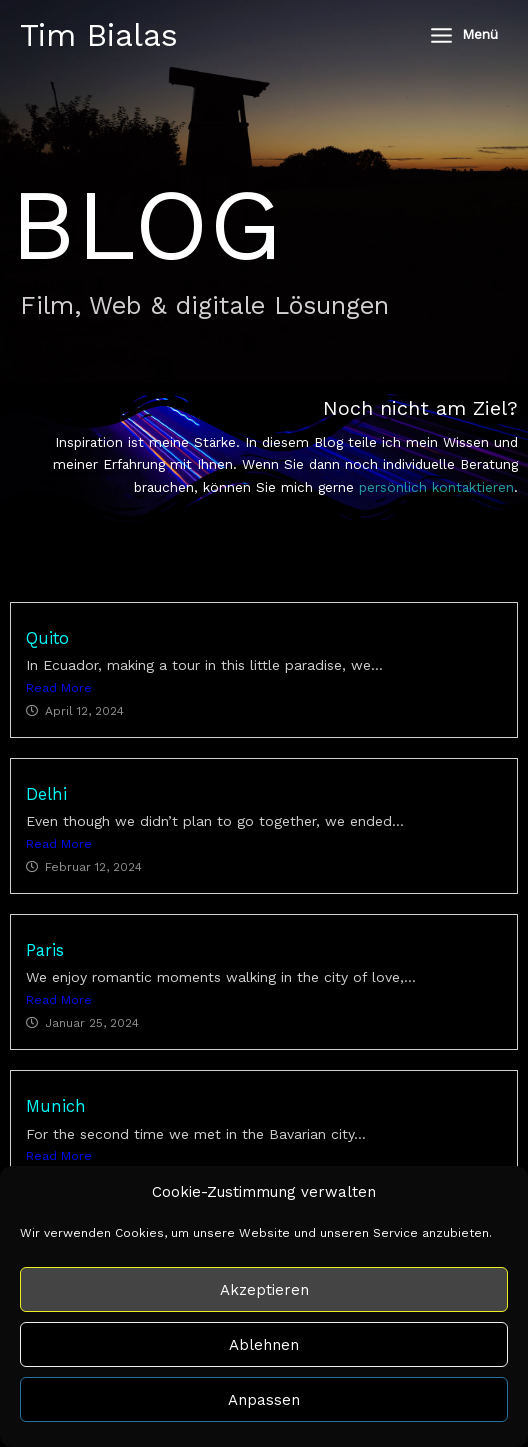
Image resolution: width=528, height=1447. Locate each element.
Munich (56, 1106)
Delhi (46, 794)
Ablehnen (264, 1345)
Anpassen (264, 1400)
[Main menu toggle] (463, 35)
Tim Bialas (99, 35)
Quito (47, 638)
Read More (59, 688)
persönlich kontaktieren (436, 487)
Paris (45, 950)
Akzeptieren (264, 1290)
